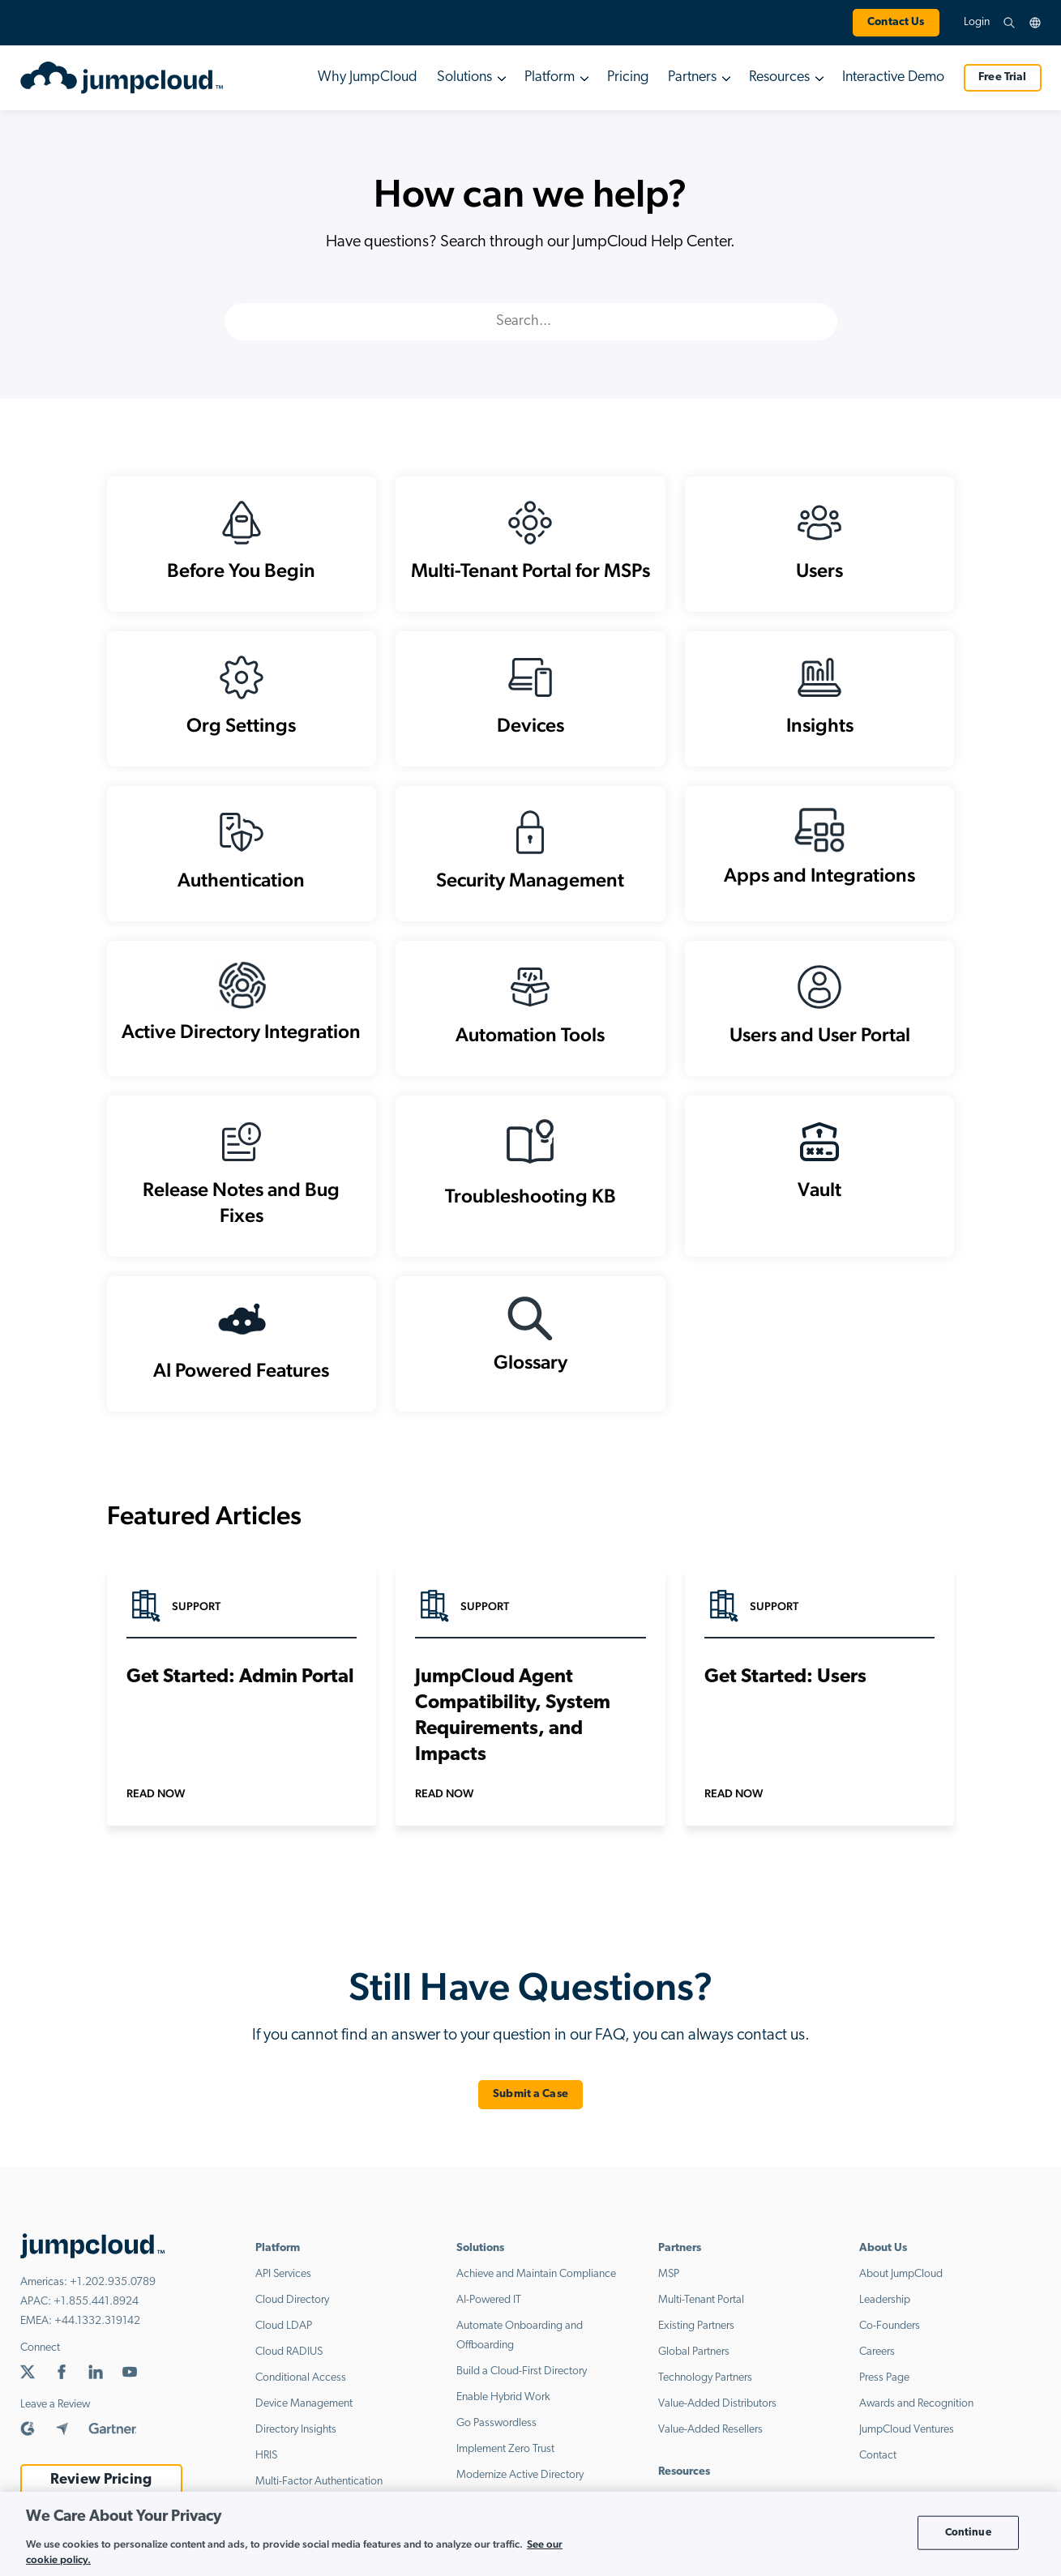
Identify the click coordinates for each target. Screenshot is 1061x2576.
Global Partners (693, 2352)
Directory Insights (295, 2430)
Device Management (304, 2404)
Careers (877, 2352)
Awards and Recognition (916, 2404)
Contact (877, 2456)
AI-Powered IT (488, 2300)
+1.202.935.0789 (113, 2282)
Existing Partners (696, 2326)
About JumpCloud (901, 2274)
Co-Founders (889, 2326)
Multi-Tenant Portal (701, 2300)
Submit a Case (530, 2094)
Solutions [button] (464, 77)
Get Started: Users (785, 1677)
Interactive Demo (893, 77)
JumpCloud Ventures (906, 2430)
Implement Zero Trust (505, 2449)
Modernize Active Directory (520, 2475)
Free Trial (1002, 77)
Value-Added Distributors (717, 2404)
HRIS (266, 2456)
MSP (668, 2274)
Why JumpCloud (367, 77)
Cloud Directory (292, 2300)
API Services (283, 2274)
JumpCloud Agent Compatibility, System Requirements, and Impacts (512, 1716)
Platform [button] (549, 77)
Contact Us (895, 22)
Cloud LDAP (283, 2326)
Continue (968, 2532)
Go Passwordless (496, 2423)
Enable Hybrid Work (503, 2397)
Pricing (627, 77)
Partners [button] (692, 77)
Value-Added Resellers (710, 2430)
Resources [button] (779, 77)
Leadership (884, 2300)
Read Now (155, 1793)
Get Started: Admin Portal (240, 1677)
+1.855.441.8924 (96, 2302)
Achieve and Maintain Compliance (536, 2274)
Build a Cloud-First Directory (521, 2371)
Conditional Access (300, 2378)
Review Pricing (101, 2480)
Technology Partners (705, 2378)
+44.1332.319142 (97, 2321)
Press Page (884, 2378)
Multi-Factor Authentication (319, 2482)
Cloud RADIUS (289, 2352)
